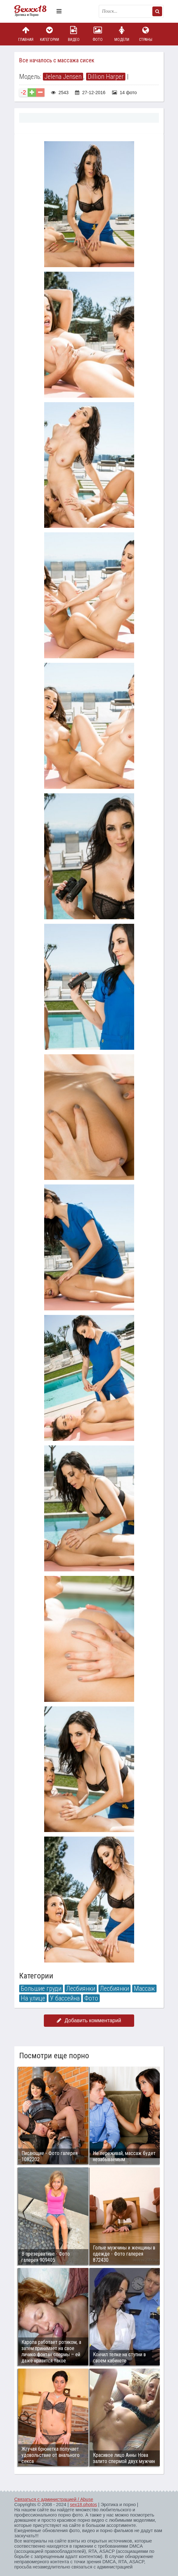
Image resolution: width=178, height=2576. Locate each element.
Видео (73, 34)
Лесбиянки (80, 1988)
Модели (121, 34)
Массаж (144, 1988)
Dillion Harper (106, 76)
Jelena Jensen (63, 76)
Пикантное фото (33, 11)
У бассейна (65, 1998)
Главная (25, 34)
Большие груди (41, 1988)
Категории (49, 34)
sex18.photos (83, 2504)
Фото (97, 34)
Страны (145, 34)
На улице (33, 1998)
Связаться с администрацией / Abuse (53, 2499)
